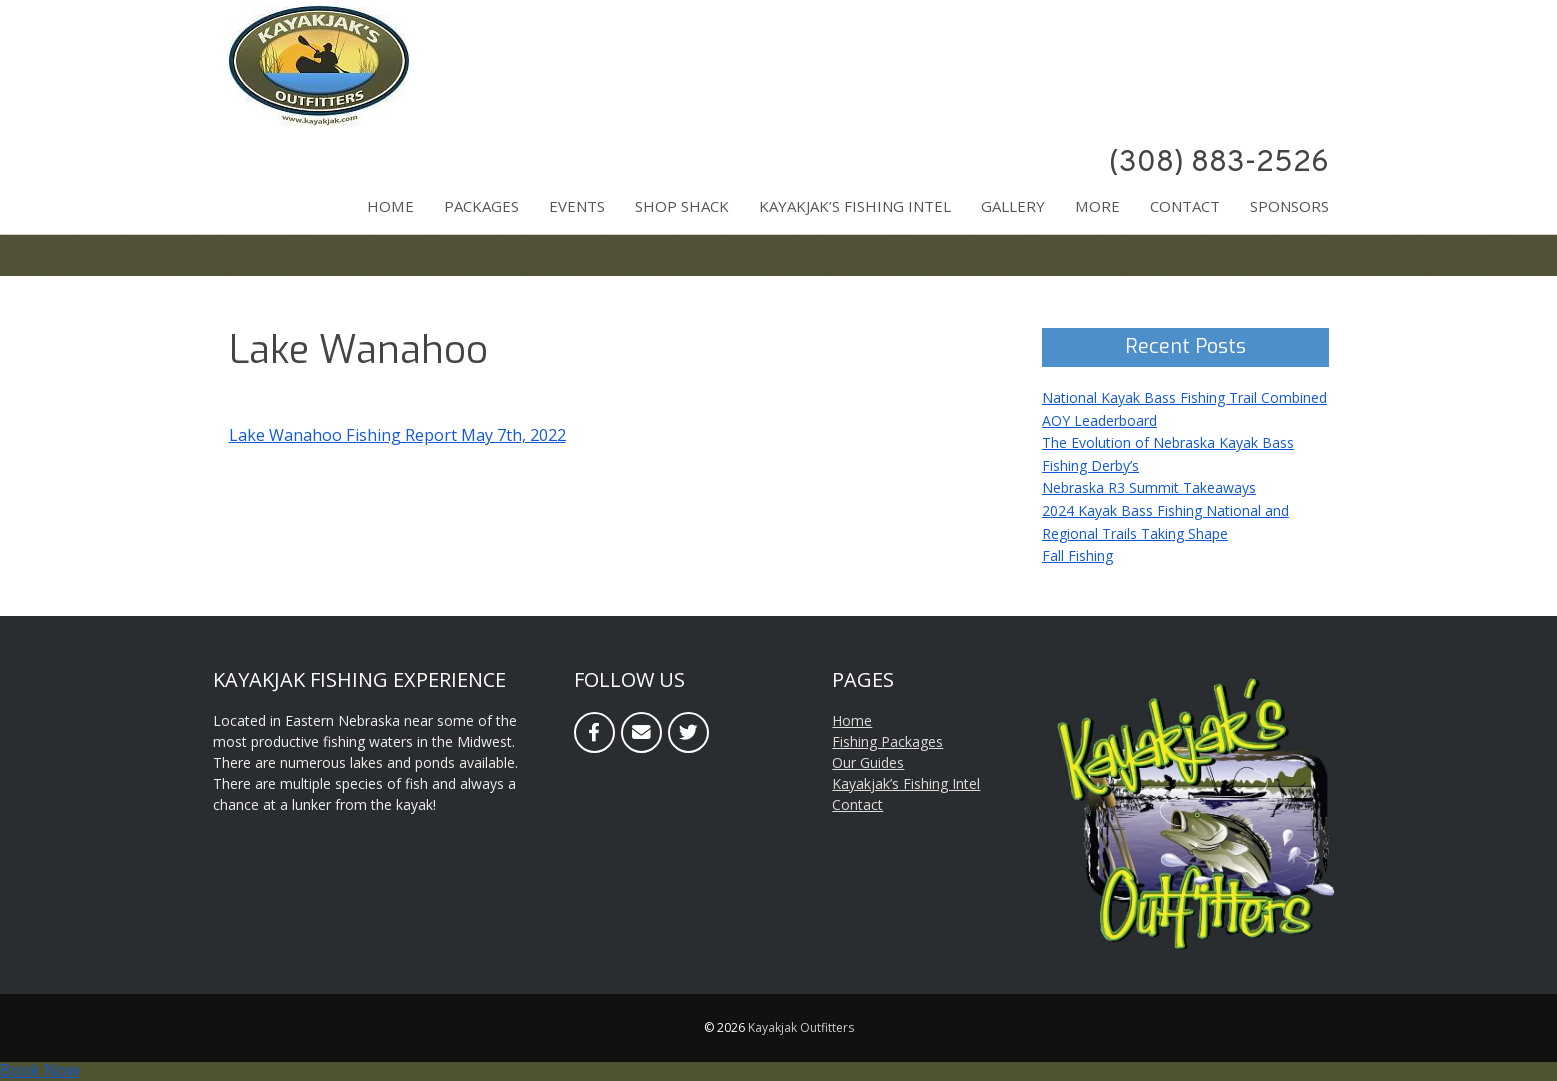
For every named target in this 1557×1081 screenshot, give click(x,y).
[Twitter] (688, 732)
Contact (1185, 206)
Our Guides (868, 762)
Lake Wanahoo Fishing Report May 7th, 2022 (397, 435)
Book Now (39, 1070)
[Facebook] (594, 732)
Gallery (1013, 206)
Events (577, 206)
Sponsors (1289, 206)
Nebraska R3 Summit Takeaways (1149, 487)
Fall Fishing (1077, 555)
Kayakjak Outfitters (801, 1027)
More (1097, 206)
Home (390, 206)
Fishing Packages (887, 741)
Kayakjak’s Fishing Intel (855, 206)
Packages (481, 206)
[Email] (641, 732)
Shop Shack (682, 206)
